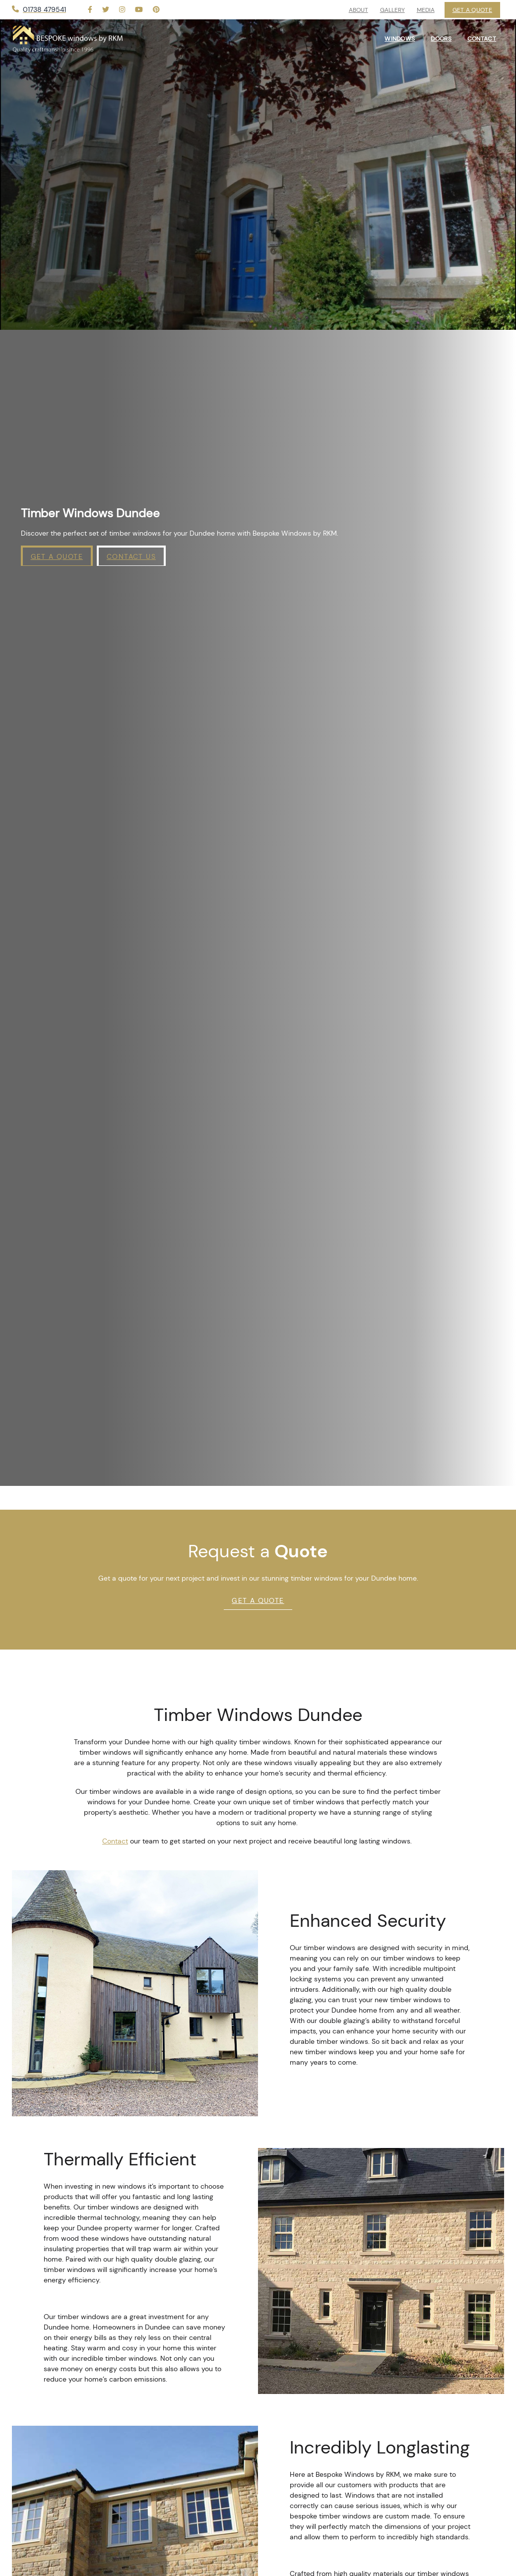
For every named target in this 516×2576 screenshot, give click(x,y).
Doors (441, 39)
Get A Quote (258, 1600)
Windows (400, 39)
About (358, 10)
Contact (115, 1841)
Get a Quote (57, 556)
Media (426, 10)
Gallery (392, 10)
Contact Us (131, 556)
